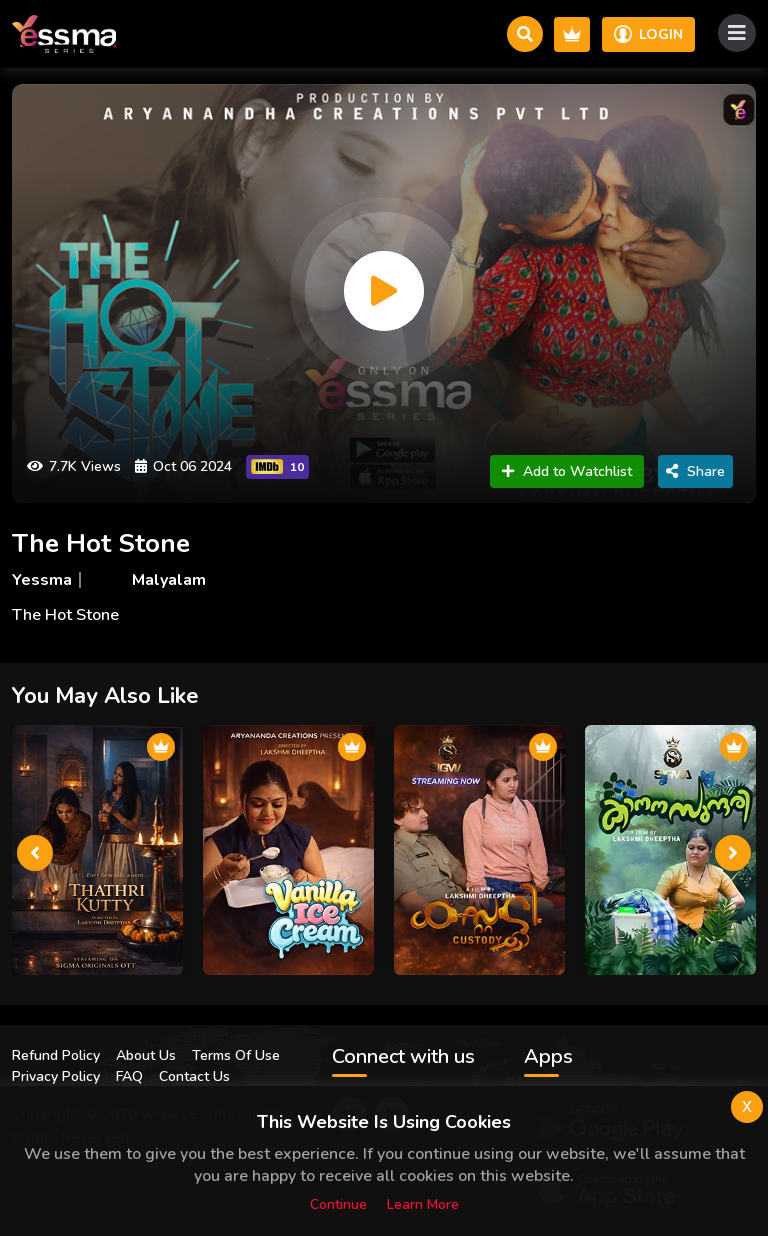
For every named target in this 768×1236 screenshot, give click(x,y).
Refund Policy (56, 1055)
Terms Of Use (236, 1055)
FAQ (129, 1076)
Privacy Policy (56, 1076)
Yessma (42, 580)
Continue (338, 1204)
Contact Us (194, 1076)
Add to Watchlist (567, 471)
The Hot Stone (101, 543)
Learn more (423, 1204)
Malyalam (169, 580)
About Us (146, 1055)
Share (695, 471)
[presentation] (35, 853)
